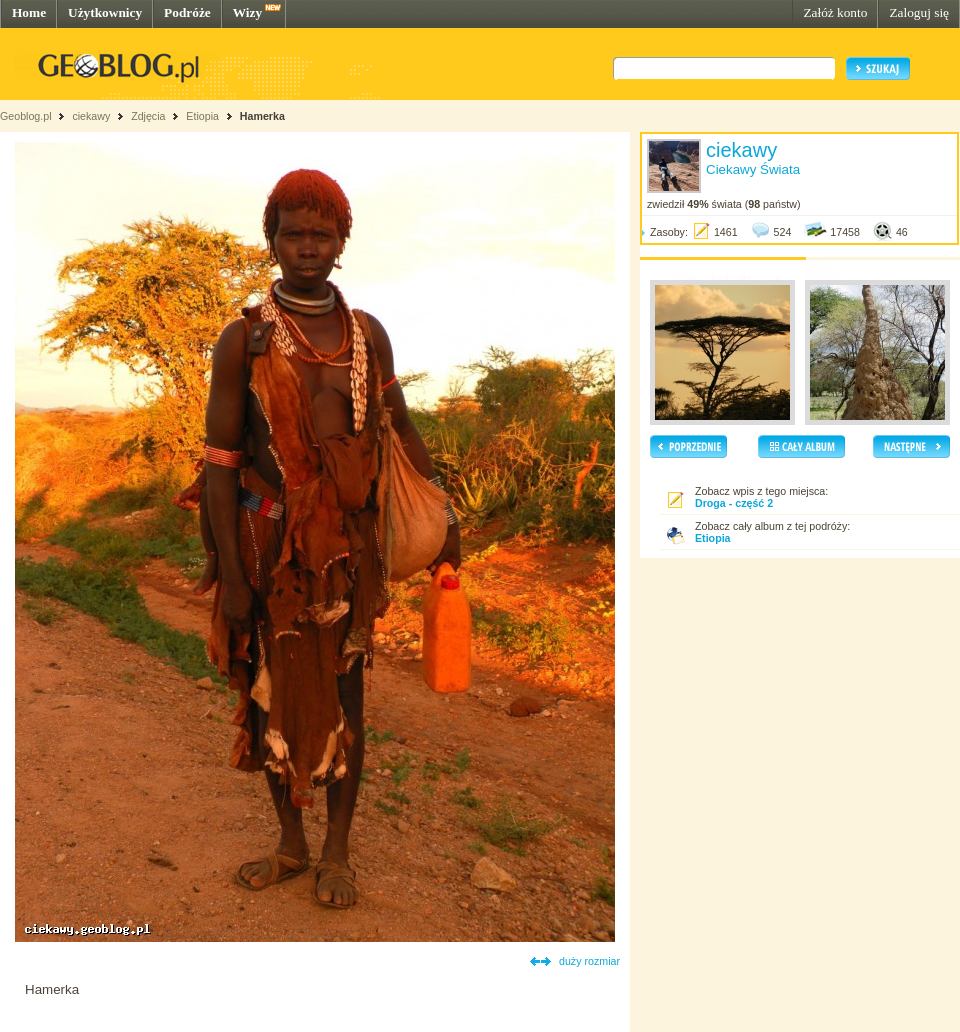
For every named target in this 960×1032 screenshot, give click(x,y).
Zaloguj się (919, 12)
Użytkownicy (105, 12)
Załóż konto (835, 12)
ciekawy (91, 116)
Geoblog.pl (26, 116)
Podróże (187, 12)
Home (29, 12)
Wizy (247, 12)
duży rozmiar (589, 961)
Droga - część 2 (734, 503)
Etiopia (202, 116)
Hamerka (262, 116)
